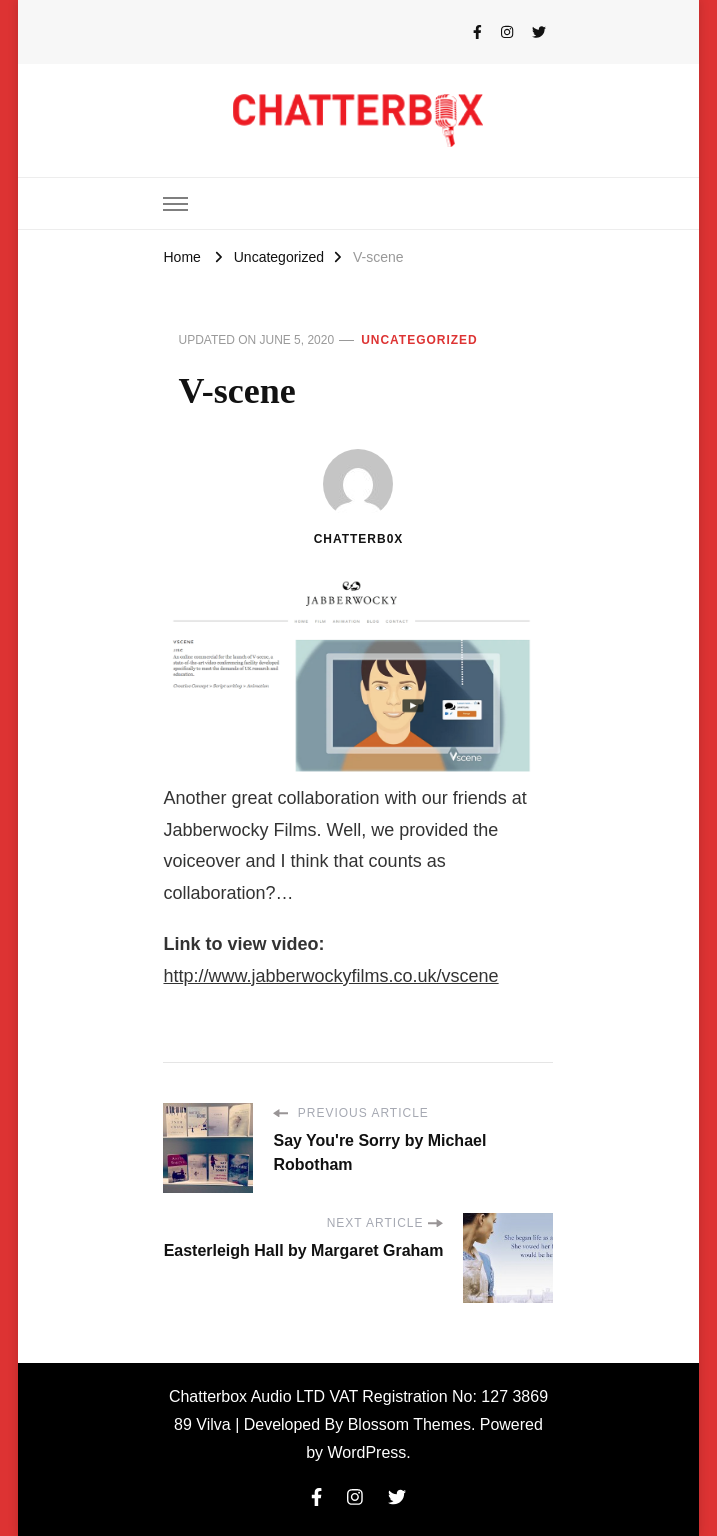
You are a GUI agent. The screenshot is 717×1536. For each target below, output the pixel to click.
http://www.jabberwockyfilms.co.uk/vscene (330, 976)
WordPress (367, 1452)
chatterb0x (359, 497)
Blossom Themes (409, 1424)
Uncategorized (419, 340)
